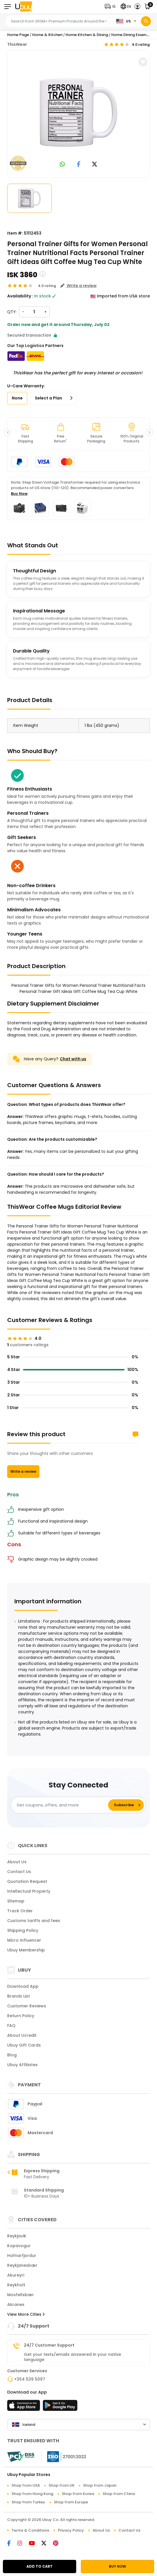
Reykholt (16, 2285)
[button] (111, 6)
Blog (12, 2055)
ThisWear (17, 44)
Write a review (23, 1471)
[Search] (146, 21)
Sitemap (15, 1901)
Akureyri (15, 2275)
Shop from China (119, 2493)
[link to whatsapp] (62, 164)
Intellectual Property (28, 1891)
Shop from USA (26, 2485)
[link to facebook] (79, 164)
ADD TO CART (39, 2566)
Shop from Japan (99, 2485)
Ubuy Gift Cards (24, 2045)
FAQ (11, 2025)
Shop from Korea (78, 2493)
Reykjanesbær (22, 2265)
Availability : (20, 296)
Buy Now (19, 493)
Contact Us (19, 1872)
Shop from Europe (71, 2502)
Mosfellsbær (20, 2295)
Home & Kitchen (47, 34)
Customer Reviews (26, 2006)
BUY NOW (117, 2566)
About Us (16, 1862)
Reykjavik (16, 2236)
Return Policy (20, 2016)
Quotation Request (27, 1881)
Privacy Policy (71, 2530)
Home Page (18, 34)
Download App (23, 1986)
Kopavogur (19, 2246)
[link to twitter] (94, 164)
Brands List (18, 1996)
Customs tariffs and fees (33, 1920)
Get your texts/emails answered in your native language (72, 2357)
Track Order (20, 1911)
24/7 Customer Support (49, 2345)
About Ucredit (22, 2035)
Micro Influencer (24, 1940)
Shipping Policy (22, 1930)
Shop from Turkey (28, 2502)
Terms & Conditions (30, 2530)
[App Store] (24, 2407)
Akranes (15, 2304)
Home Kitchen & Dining (87, 34)
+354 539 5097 (29, 2379)
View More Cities (26, 2314)
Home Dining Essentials (133, 34)
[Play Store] (60, 2407)
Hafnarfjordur (21, 2255)
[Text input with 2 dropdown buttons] (58, 21)
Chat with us (73, 1059)
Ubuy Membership (26, 1950)
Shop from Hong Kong (32, 2493)
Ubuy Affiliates (22, 2065)
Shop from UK (61, 2485)
